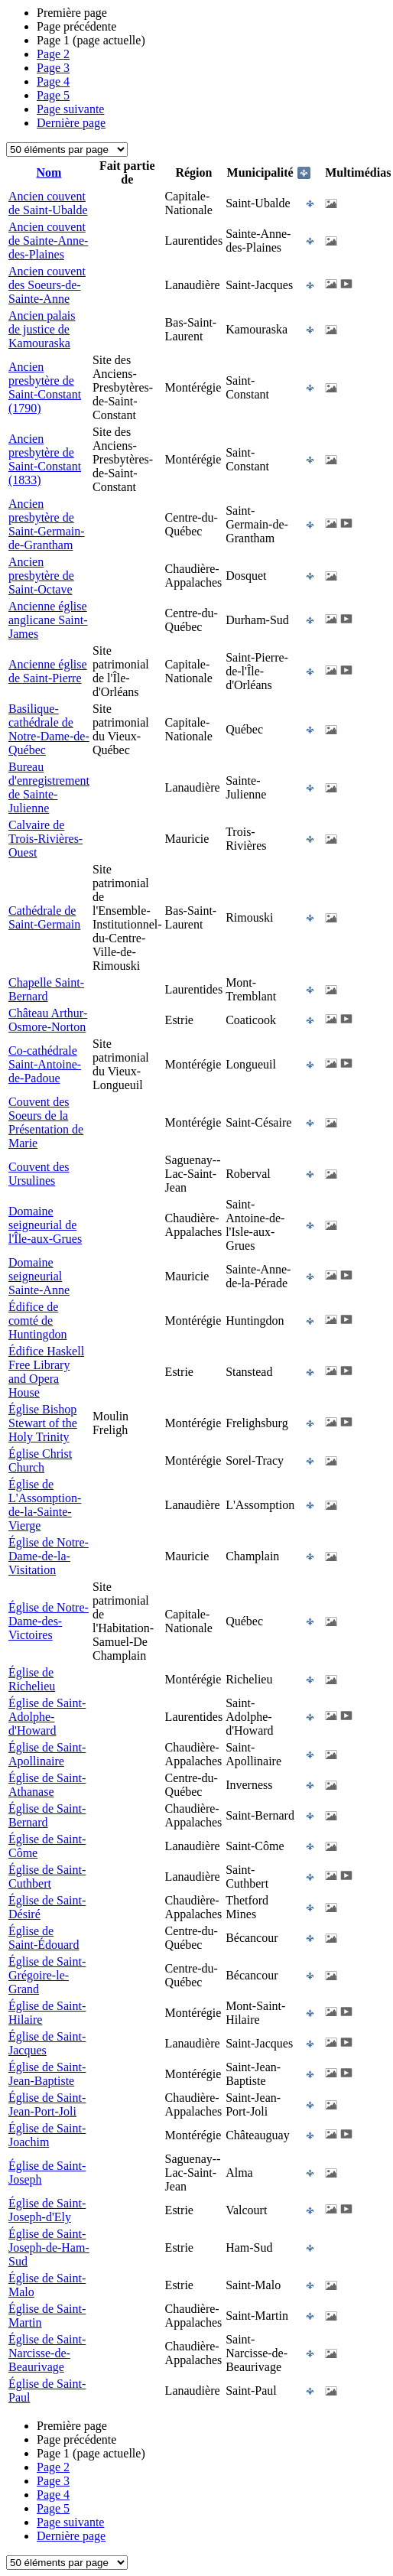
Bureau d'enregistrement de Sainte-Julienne (48, 787)
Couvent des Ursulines (39, 1173)
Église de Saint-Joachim (47, 2135)
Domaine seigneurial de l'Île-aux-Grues (45, 1225)
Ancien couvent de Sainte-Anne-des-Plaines (48, 240)
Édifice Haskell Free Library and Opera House (46, 1372)
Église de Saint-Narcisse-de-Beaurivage (47, 2353)
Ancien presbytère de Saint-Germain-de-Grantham (46, 524)
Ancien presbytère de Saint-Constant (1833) (44, 459)
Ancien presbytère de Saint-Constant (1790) (44, 387)
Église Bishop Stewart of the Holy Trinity (42, 1423)
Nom (49, 172)
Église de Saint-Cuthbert (47, 1876)
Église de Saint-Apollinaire (47, 1754)
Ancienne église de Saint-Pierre (47, 671)
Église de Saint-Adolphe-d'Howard (47, 1716)
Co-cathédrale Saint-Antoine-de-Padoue (44, 1064)
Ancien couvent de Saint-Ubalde (48, 203)
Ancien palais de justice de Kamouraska (42, 329)
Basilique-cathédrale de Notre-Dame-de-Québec (48, 729)
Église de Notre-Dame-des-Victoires (48, 1621)
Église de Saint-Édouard (43, 1937)
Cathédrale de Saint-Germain (44, 917)
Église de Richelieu (31, 1679)
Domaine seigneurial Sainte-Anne (39, 1276)
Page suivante (70, 108)
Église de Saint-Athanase (47, 1784)
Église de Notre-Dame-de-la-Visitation (48, 1556)
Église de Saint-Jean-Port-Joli (47, 2104)
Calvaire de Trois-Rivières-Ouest (45, 838)
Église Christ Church (40, 1460)
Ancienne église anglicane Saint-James (48, 620)
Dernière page (71, 122)
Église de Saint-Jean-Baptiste (47, 2073)
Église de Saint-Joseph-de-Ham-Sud (48, 2247)
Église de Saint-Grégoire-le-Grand (47, 1975)
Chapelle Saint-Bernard (46, 989)
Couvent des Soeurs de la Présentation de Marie (45, 1122)
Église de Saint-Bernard (47, 1815)
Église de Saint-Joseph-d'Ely (47, 2210)
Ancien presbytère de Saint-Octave (41, 575)
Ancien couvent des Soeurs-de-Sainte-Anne (47, 285)
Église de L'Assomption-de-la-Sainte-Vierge (44, 1505)
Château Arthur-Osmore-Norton (47, 1020)
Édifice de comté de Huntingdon (37, 1320)
